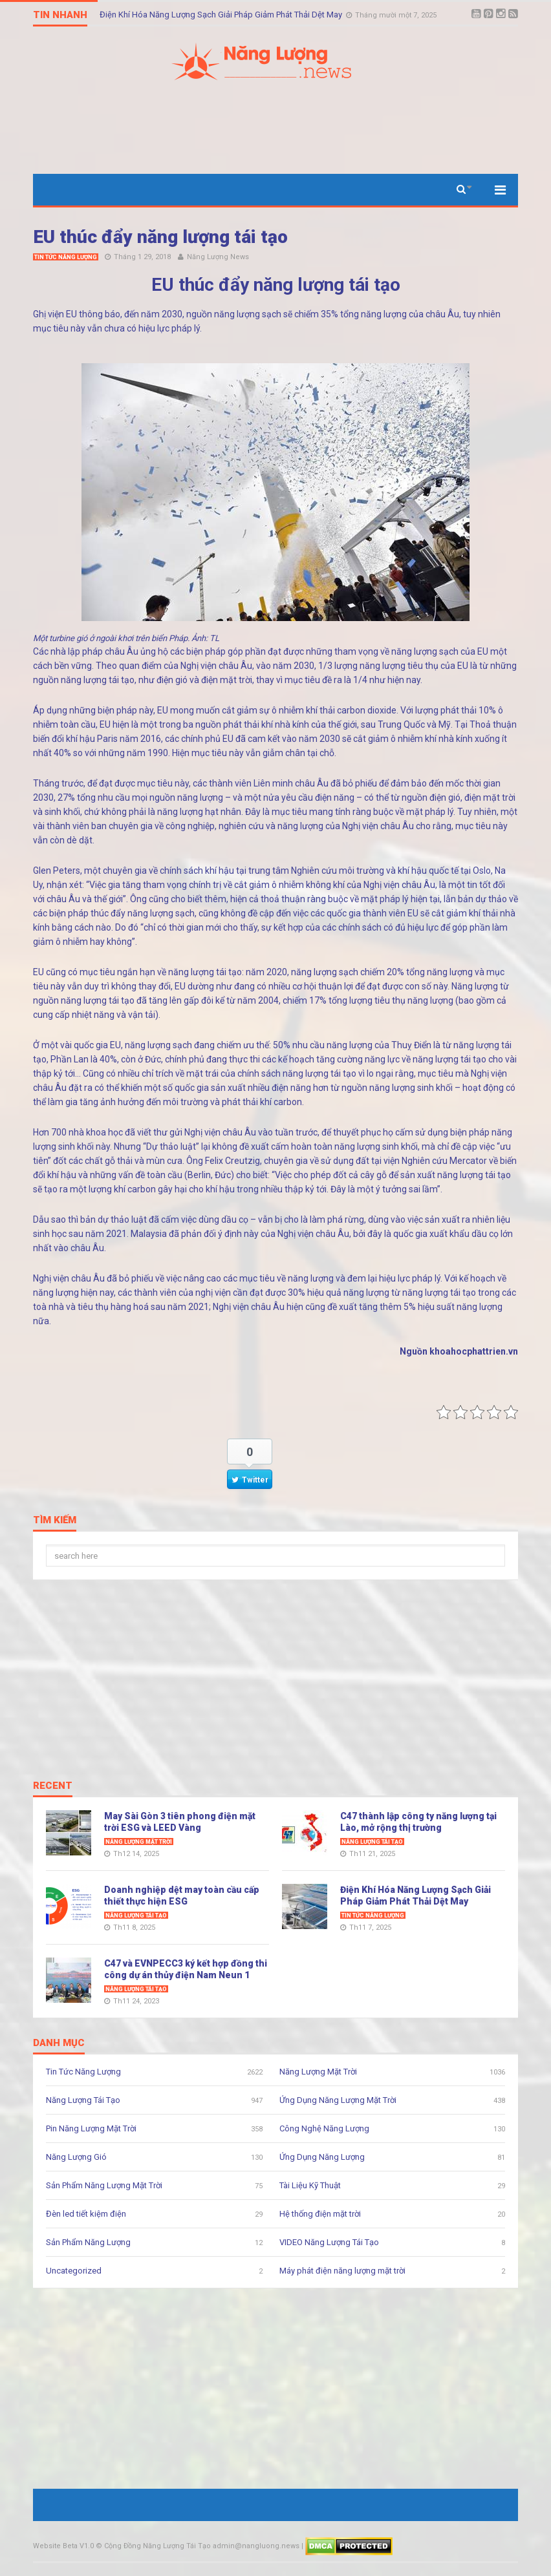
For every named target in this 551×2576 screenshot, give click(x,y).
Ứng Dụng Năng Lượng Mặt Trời (337, 2100)
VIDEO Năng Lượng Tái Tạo (329, 2242)
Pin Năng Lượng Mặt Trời (91, 2128)
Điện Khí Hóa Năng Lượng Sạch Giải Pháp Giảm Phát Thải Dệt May (222, 14)
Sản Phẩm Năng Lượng (88, 2242)
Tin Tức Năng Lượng (65, 257)
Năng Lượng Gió (76, 2157)
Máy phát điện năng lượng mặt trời (342, 2270)
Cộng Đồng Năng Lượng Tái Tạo (157, 2546)
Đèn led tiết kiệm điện (86, 2214)
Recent (52, 1786)
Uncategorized (74, 2270)
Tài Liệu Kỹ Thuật (310, 2185)
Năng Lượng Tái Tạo (372, 1842)
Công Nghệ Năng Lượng (324, 2128)
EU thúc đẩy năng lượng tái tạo (160, 237)
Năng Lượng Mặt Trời (138, 1842)
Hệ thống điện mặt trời (320, 2214)
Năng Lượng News (218, 257)
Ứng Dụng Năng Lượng (322, 2157)
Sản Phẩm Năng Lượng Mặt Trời (104, 2185)
